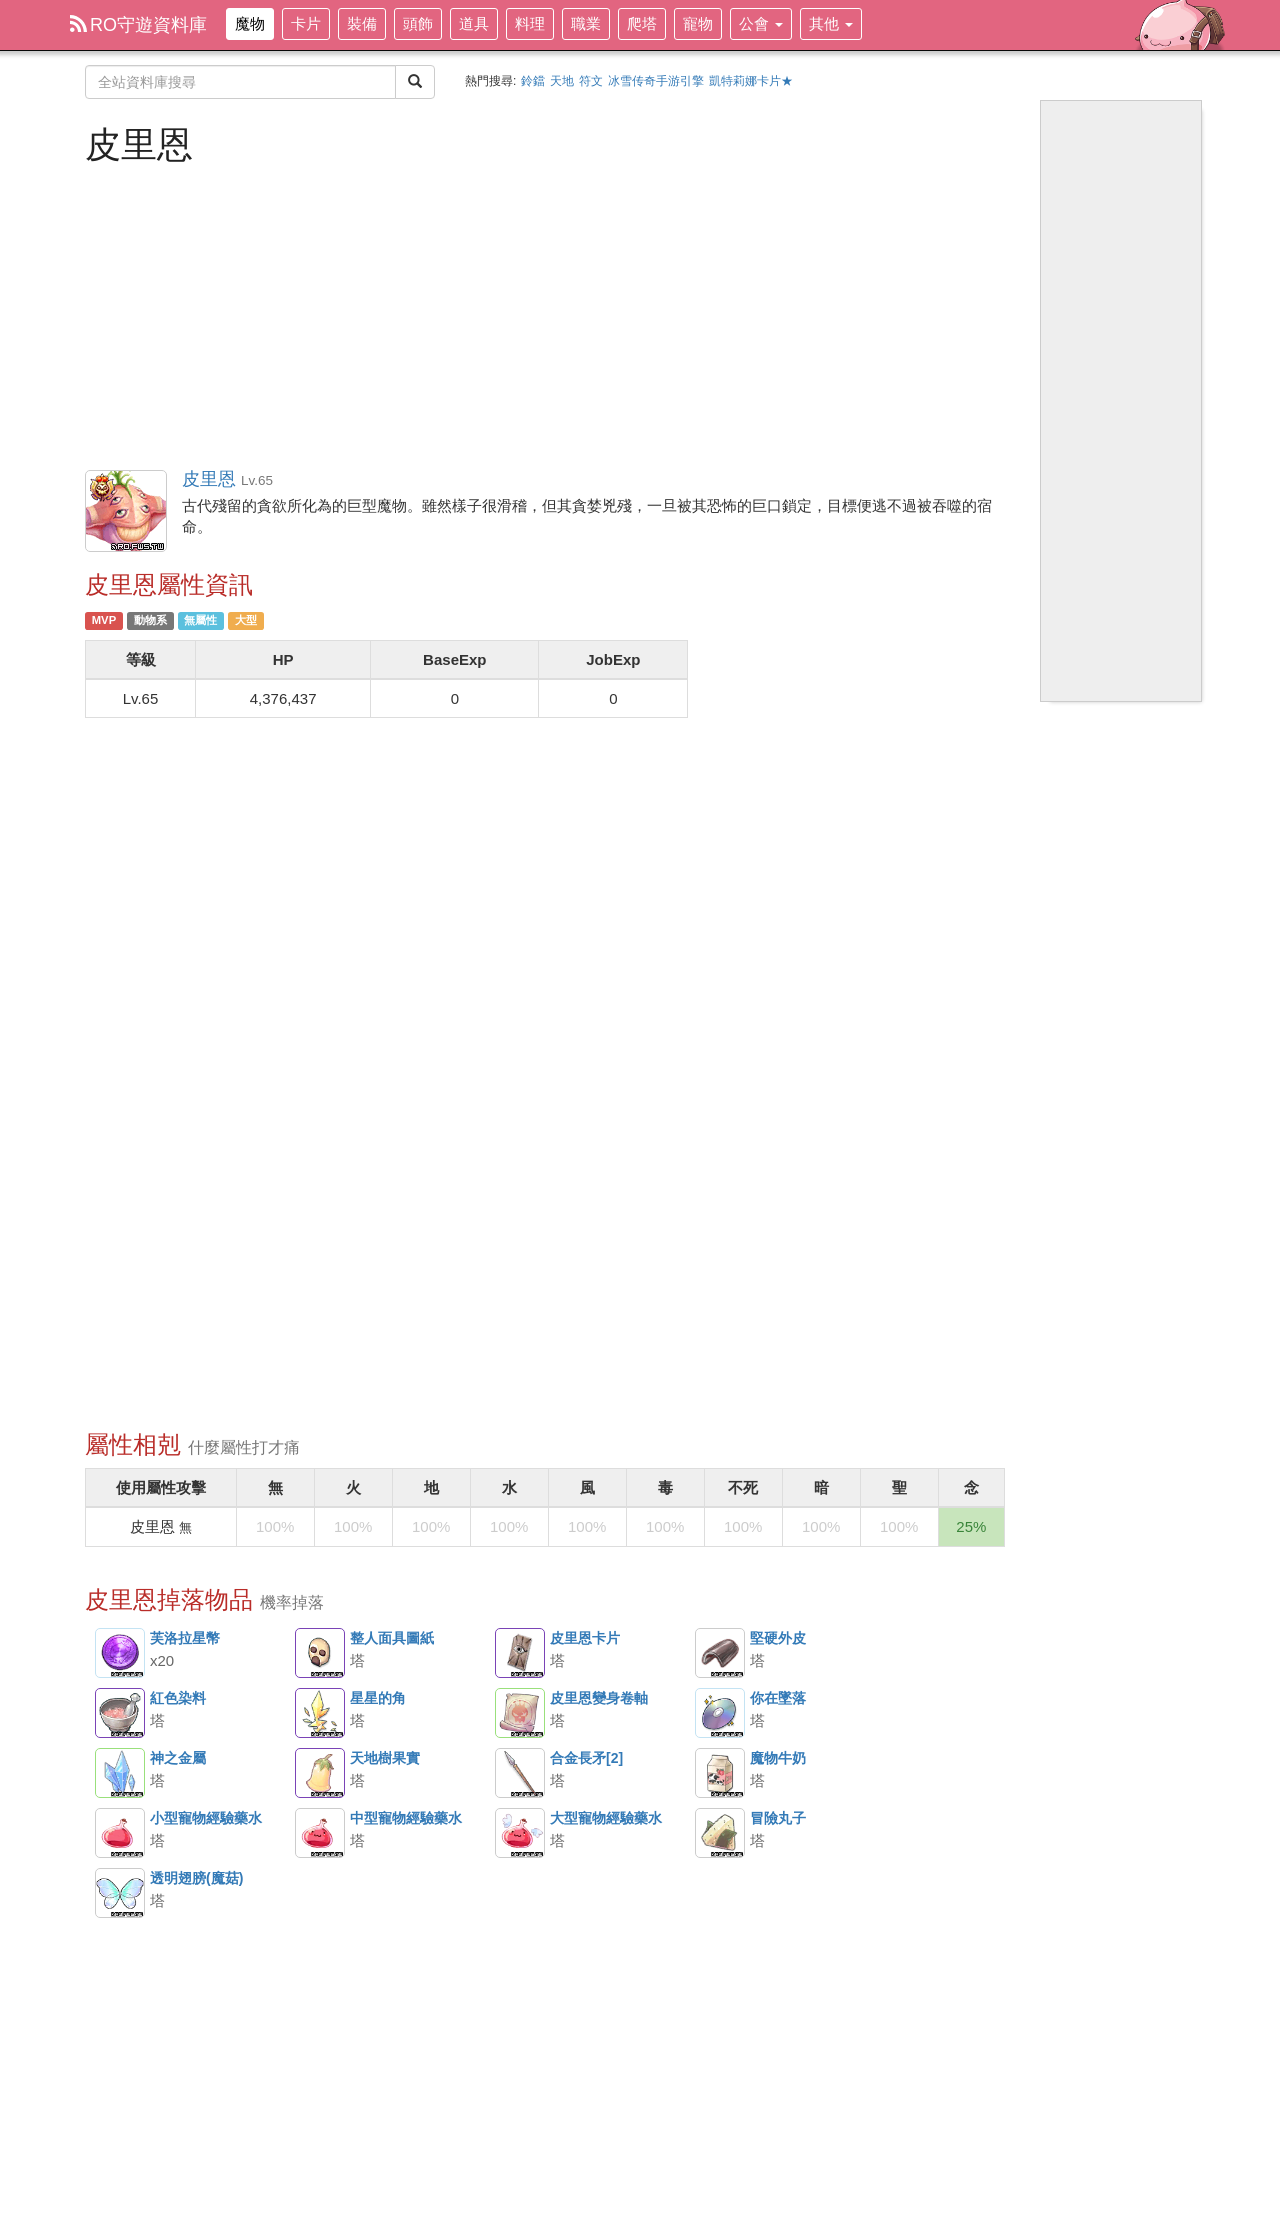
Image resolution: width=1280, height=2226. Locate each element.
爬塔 (642, 23)
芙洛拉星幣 (120, 1653)
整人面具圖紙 (320, 1653)
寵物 (698, 23)
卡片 (306, 23)
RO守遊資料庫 (138, 25)
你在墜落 (720, 1713)
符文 (591, 81)
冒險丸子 (720, 1833)
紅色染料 (120, 1713)
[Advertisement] (545, 315)
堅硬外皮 (720, 1653)
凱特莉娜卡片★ (751, 81)
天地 (562, 81)
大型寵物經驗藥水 (520, 1833)
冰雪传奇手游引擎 (656, 81)
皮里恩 (127, 512)
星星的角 (320, 1713)
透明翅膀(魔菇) (120, 1893)
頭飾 (418, 23)
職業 (586, 23)
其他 (831, 23)
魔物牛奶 (720, 1773)
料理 (530, 23)
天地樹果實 (320, 1773)
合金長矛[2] (520, 1773)
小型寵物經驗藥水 (120, 1833)
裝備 (362, 23)
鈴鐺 (533, 81)
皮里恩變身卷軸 (520, 1713)
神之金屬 (120, 1773)
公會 (761, 23)
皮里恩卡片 (520, 1653)
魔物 (250, 23)
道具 (474, 23)
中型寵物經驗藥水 (320, 1833)
